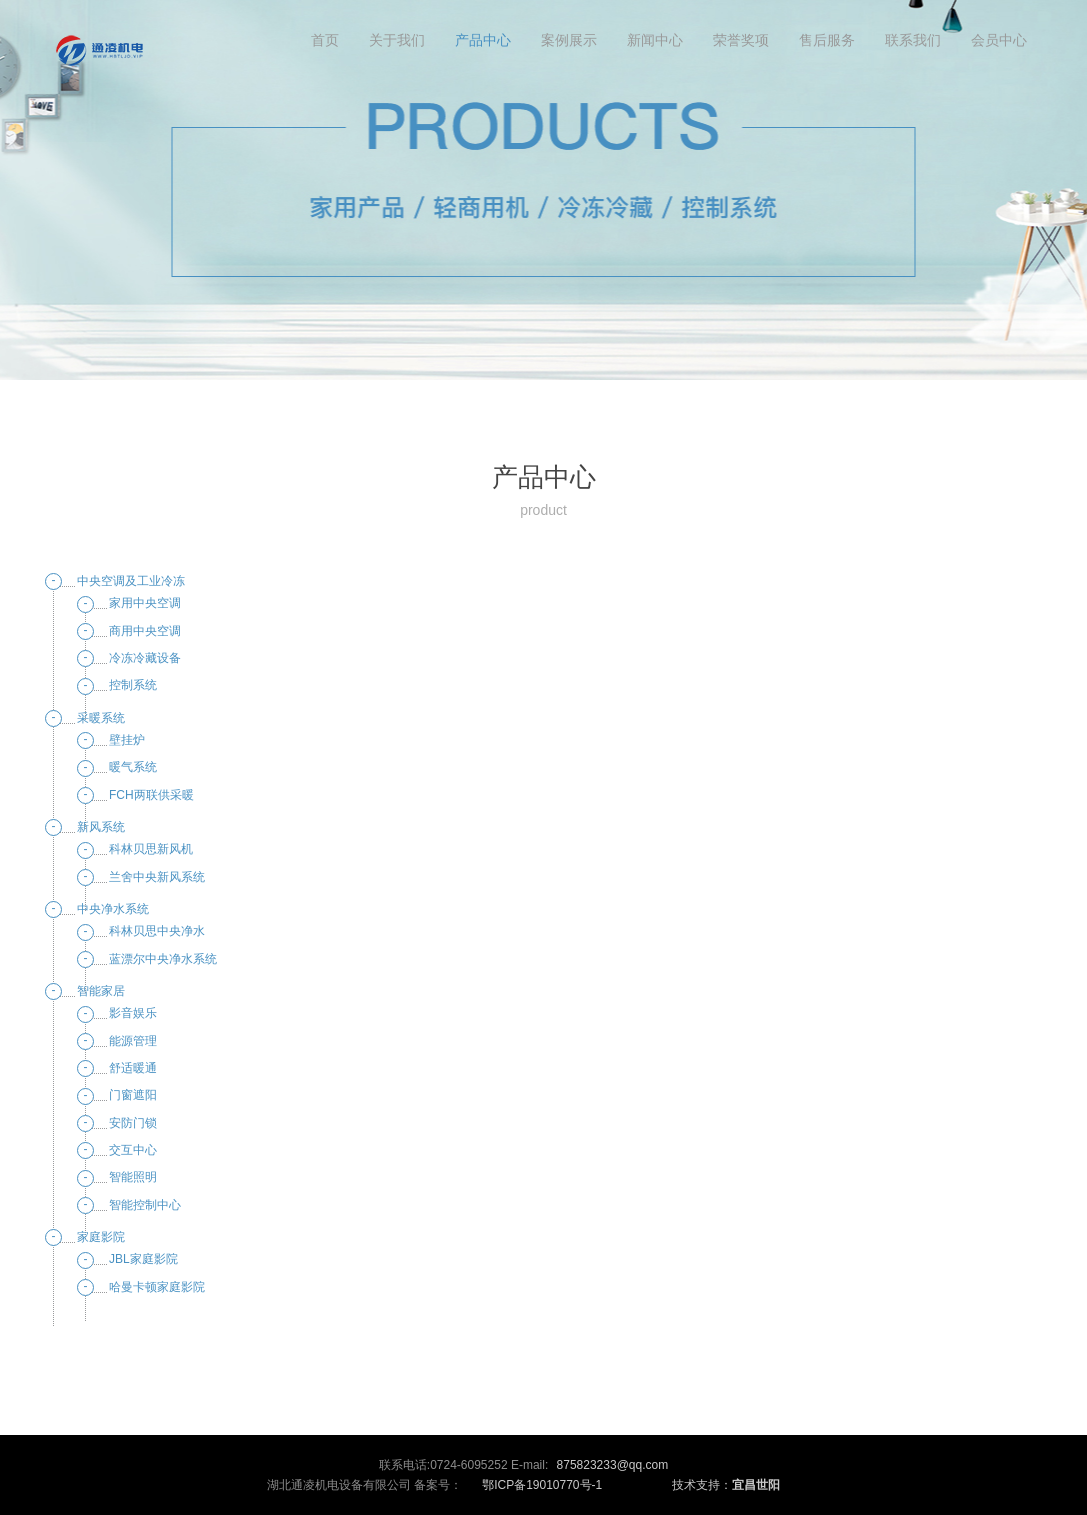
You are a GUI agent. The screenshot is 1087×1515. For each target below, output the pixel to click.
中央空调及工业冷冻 (131, 581)
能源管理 (133, 1041)
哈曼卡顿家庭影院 (157, 1287)
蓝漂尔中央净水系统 (163, 959)
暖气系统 (133, 767)
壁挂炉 (127, 740)
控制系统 (133, 685)
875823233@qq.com (613, 1465)
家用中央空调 (145, 603)
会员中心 (999, 40)
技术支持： (726, 1485)
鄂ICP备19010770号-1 (542, 1485)
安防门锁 (133, 1123)
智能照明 (133, 1177)
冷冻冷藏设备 (145, 658)
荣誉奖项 (741, 40)
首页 (325, 40)
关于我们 (397, 40)
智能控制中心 (145, 1205)
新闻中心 (655, 40)
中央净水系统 (113, 909)
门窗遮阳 (133, 1095)
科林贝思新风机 (151, 849)
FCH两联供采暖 (151, 795)
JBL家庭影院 (143, 1259)
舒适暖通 (133, 1068)
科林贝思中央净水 (157, 931)
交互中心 (133, 1150)
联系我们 (913, 40)
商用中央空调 (145, 631)
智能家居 (101, 991)
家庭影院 (101, 1237)
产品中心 (483, 40)
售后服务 (827, 40)
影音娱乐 (133, 1013)
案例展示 (569, 40)
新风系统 (101, 827)
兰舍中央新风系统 (157, 877)
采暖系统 (101, 718)
